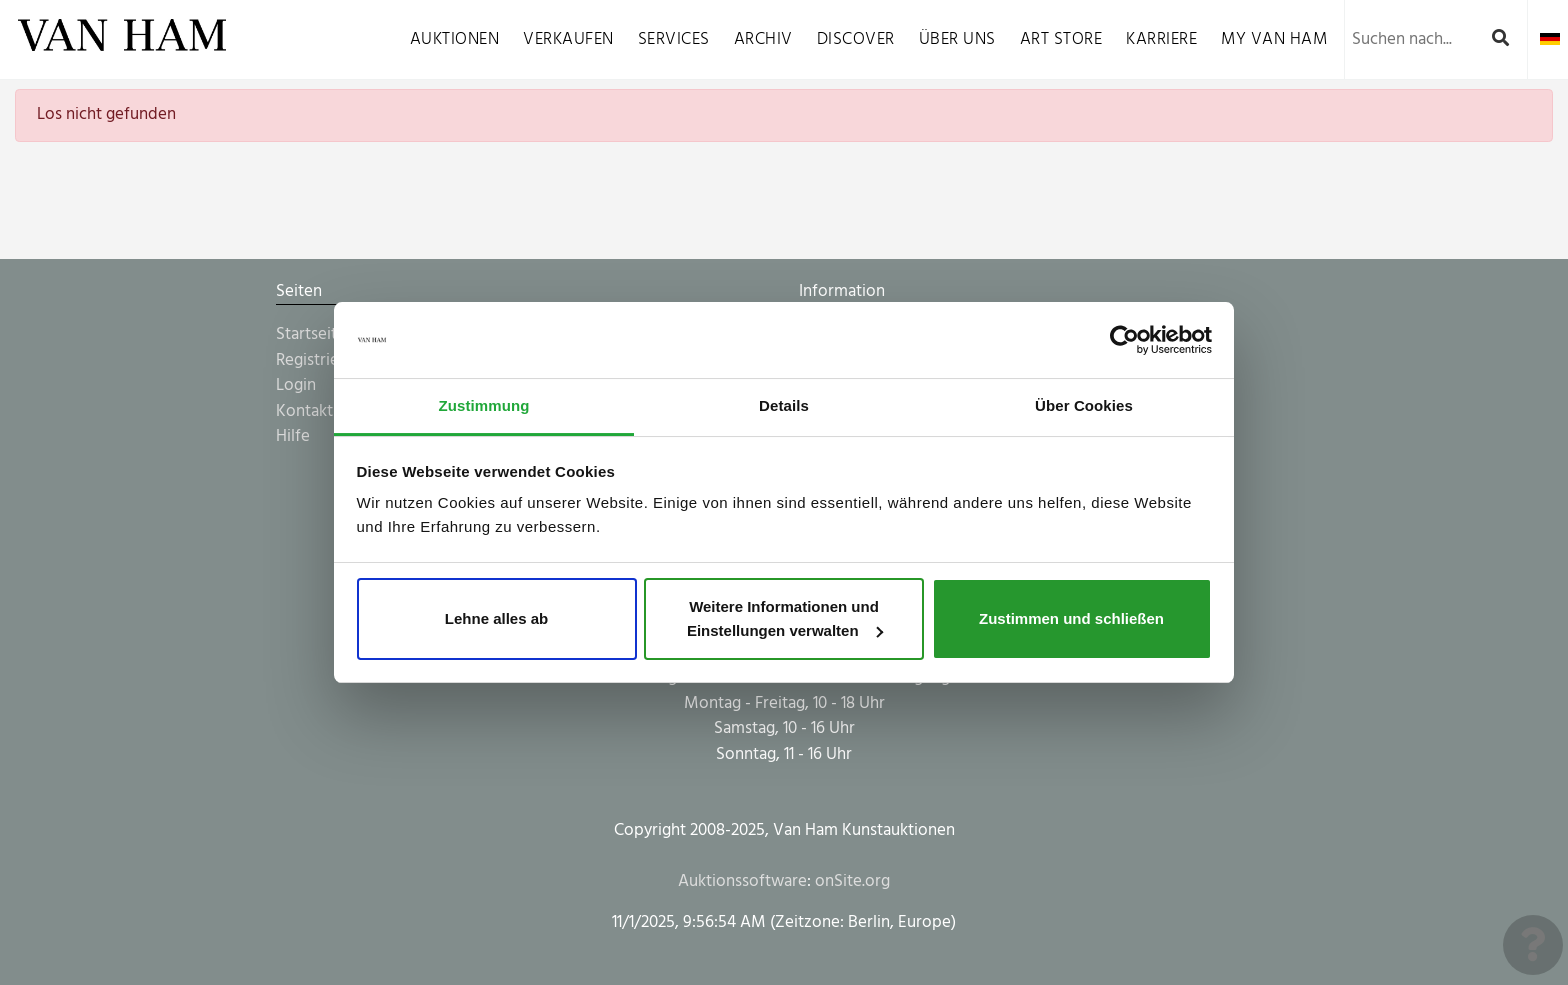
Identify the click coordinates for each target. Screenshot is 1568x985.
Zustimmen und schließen (1071, 618)
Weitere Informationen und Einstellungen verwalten (785, 618)
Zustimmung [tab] (484, 405)
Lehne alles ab (496, 618)
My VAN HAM (1274, 39)
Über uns (957, 39)
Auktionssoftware (742, 881)
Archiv (763, 39)
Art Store (1061, 39)
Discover (856, 39)
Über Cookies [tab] (1084, 405)
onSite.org (852, 881)
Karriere (1161, 39)
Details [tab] (784, 405)
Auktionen (455, 39)
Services (674, 39)
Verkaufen (568, 39)
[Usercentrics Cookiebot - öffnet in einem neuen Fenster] (1124, 340)
